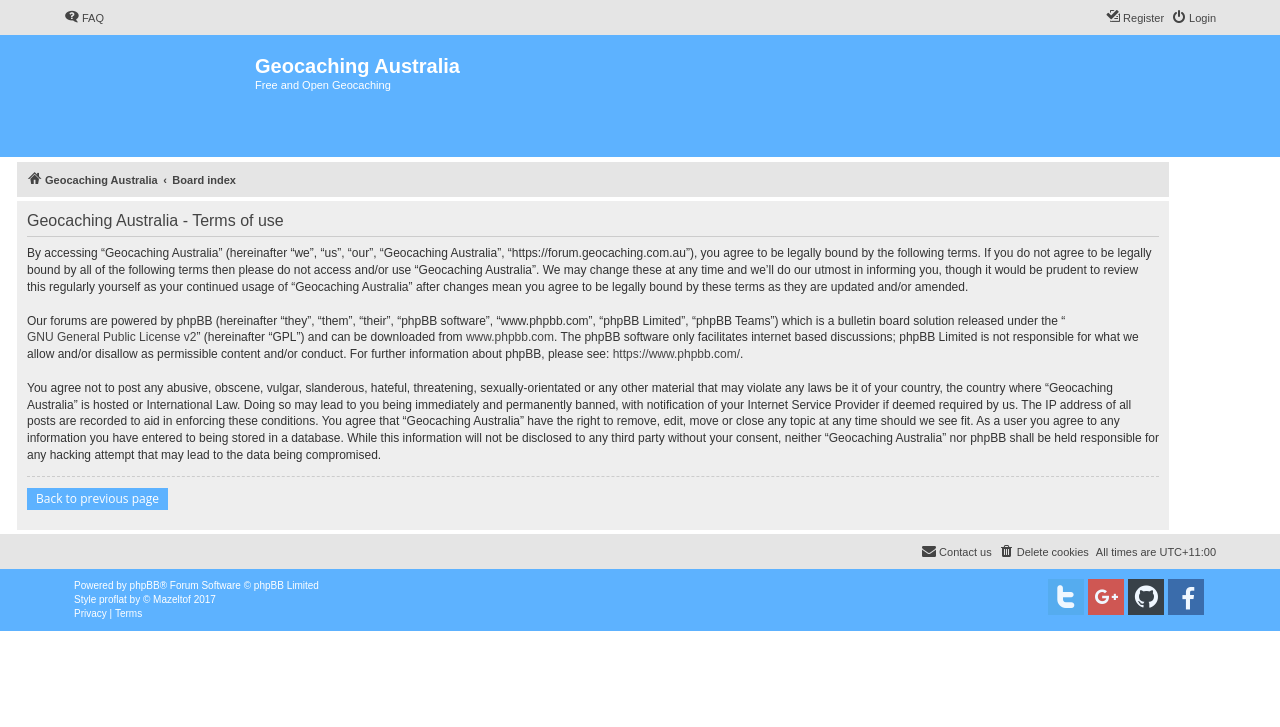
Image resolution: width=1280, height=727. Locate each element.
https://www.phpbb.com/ (676, 354)
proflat (113, 599)
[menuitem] (84, 18)
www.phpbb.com (510, 337)
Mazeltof (172, 599)
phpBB (145, 585)
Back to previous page (97, 498)
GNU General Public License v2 (111, 337)
